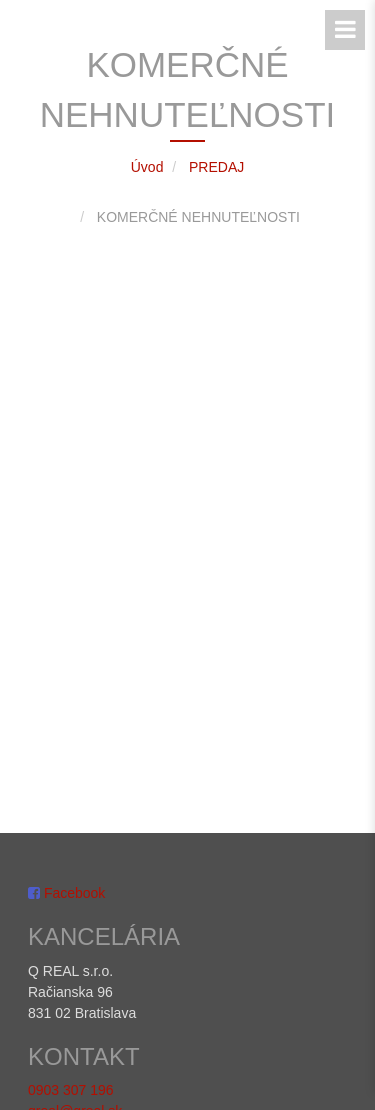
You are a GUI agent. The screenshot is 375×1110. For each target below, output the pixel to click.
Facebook (66, 887)
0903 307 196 (71, 1084)
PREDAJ (216, 167)
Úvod (147, 167)
